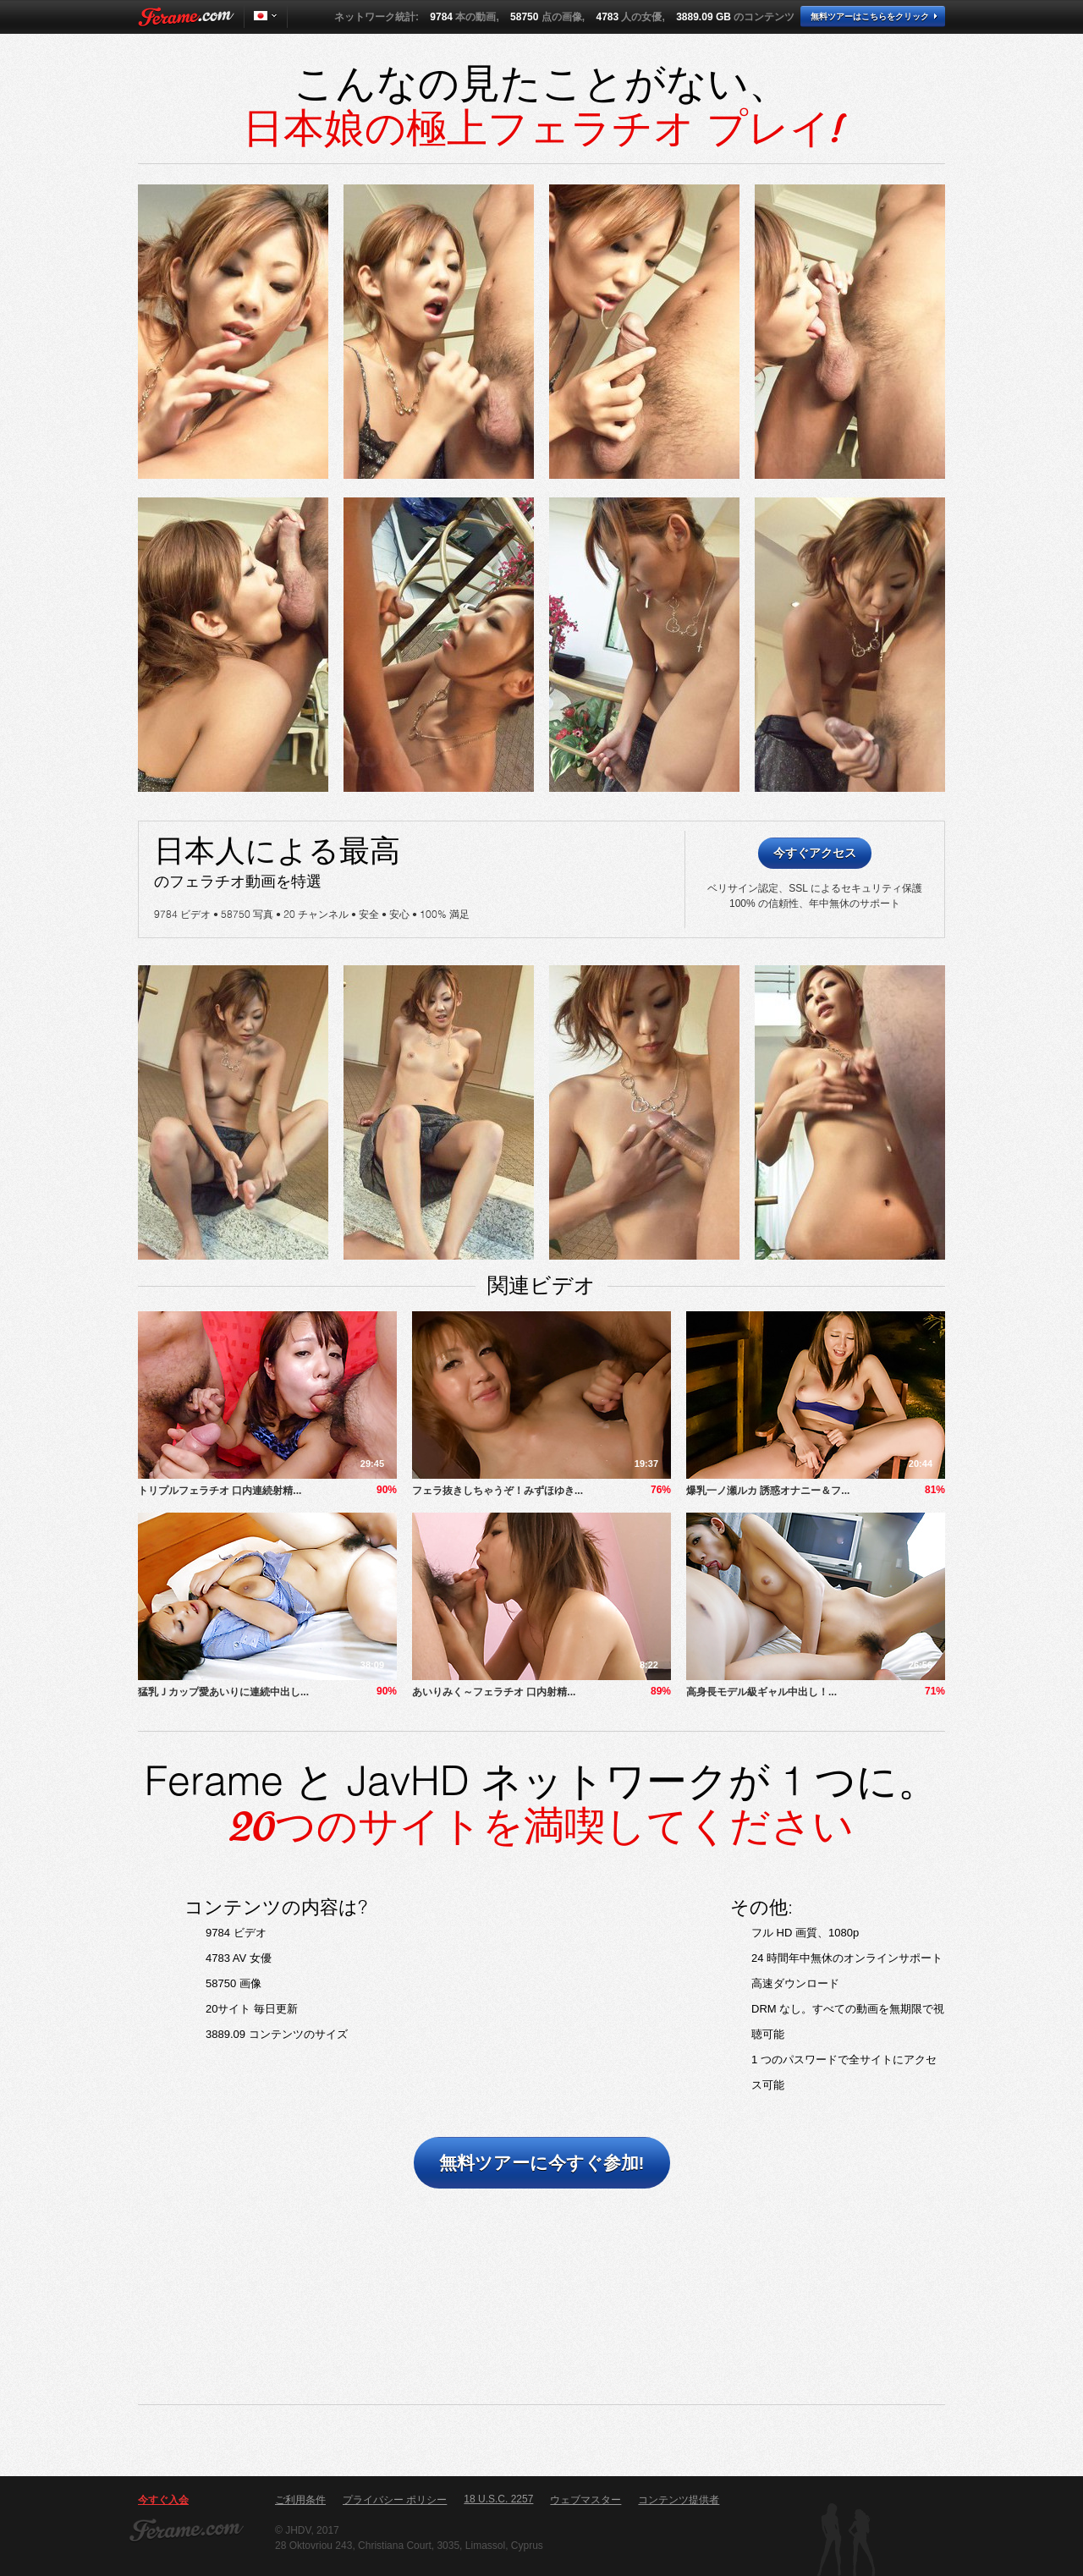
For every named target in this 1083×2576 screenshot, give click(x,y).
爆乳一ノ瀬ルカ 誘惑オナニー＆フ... (767, 1491)
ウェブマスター (585, 2500)
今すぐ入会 (163, 2500)
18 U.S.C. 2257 (498, 2499)
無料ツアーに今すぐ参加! (542, 2162)
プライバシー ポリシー (395, 2500)
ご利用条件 (300, 2500)
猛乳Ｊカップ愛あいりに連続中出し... (223, 1692)
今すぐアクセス (814, 853)
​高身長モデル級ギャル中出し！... (761, 1692)
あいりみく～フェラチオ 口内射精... (493, 1692)
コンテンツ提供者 (678, 2500)
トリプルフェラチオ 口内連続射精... (219, 1491)
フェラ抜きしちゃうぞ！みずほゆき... (497, 1491)
